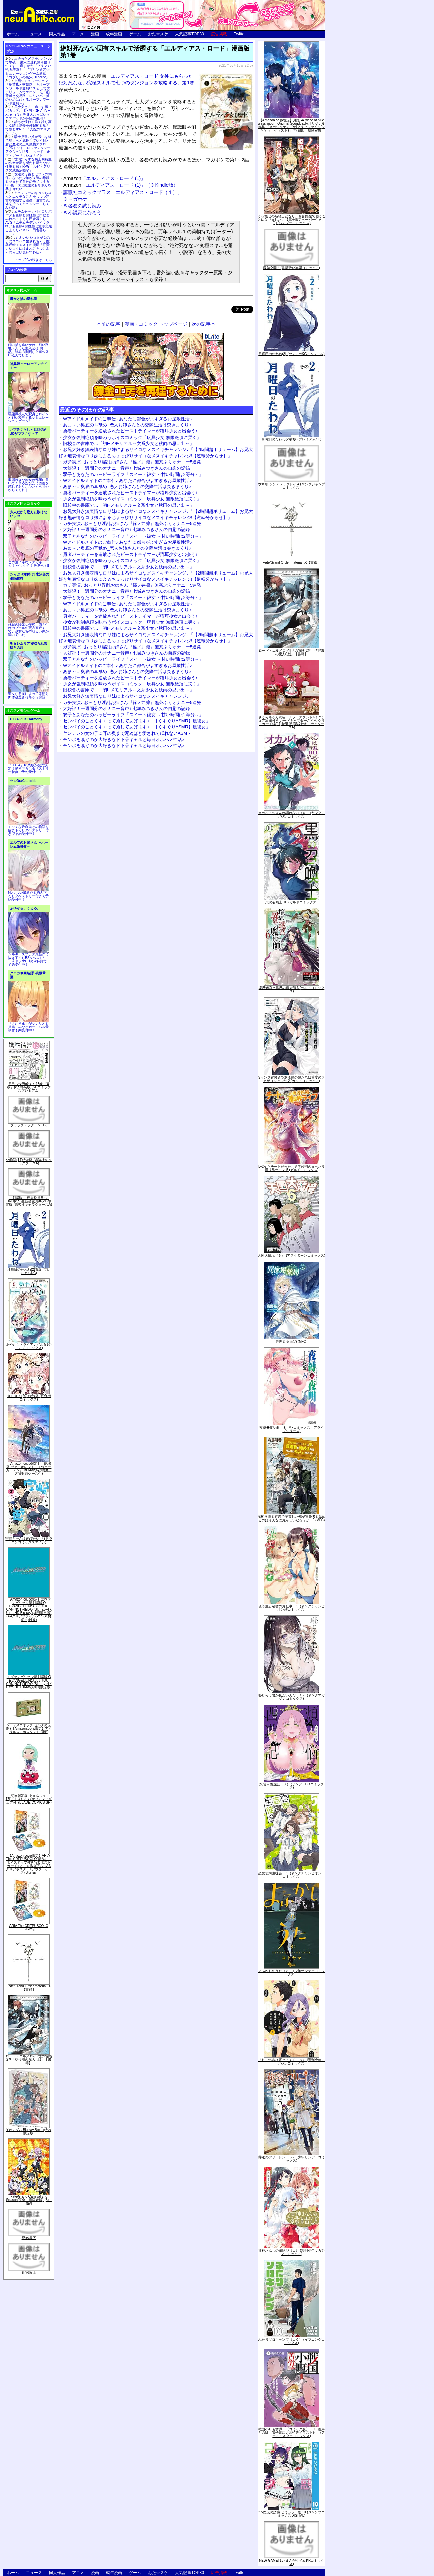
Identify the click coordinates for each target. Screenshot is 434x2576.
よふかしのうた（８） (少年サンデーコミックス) (291, 1972)
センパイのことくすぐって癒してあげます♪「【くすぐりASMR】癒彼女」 (136, 720)
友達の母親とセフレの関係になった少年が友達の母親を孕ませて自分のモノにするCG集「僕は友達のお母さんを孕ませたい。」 (28, 181)
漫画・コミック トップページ (156, 324)
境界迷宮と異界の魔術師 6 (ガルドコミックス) (291, 989)
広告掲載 (219, 34)
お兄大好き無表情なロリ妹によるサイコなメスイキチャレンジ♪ (126, 696)
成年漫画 (114, 34)
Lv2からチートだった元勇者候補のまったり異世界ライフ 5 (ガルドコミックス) (291, 1168)
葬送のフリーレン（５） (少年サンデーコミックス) (291, 2158)
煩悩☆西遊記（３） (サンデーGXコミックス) (291, 1785)
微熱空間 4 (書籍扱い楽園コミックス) (291, 268)
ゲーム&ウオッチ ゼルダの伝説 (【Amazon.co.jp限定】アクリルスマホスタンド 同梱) (29, 1728)
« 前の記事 (108, 324)
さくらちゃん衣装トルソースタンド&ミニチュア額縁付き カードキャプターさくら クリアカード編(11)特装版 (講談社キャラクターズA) (291, 722)
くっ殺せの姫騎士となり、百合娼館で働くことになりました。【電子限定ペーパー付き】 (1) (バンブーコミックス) (292, 219)
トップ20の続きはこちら (33, 260)
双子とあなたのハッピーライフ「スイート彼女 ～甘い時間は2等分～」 (133, 474)
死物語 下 (29, 2238)
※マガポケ (75, 199)
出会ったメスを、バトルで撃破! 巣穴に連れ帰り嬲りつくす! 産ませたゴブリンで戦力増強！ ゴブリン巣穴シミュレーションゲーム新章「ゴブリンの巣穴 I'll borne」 (28, 68)
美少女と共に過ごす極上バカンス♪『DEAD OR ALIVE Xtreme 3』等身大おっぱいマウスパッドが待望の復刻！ (28, 112)
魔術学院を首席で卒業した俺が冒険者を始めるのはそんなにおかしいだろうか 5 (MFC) (292, 1518)
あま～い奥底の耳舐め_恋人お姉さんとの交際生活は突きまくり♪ (127, 424)
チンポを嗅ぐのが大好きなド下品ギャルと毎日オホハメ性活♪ (123, 739)
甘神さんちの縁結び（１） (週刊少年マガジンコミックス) (291, 2252)
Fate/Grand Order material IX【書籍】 (29, 1987)
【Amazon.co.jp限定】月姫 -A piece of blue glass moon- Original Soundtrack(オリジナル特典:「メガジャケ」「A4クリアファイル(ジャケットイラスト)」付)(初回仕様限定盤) (291, 125)
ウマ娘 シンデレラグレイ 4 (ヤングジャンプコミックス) (291, 485)
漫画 (95, 34)
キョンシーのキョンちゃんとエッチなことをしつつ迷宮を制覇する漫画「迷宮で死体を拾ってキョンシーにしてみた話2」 (28, 200)
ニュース (34, 34)
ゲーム (135, 34)
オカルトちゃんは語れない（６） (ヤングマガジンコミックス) (291, 814)
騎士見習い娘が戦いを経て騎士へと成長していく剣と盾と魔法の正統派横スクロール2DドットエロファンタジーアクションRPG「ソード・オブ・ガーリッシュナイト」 (28, 146)
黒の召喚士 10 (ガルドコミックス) (291, 902)
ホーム (13, 34)
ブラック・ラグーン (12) (29, 1125)
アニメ (78, 34)
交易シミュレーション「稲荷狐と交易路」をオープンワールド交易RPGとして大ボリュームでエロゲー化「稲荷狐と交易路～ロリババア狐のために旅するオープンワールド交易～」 (27, 92)
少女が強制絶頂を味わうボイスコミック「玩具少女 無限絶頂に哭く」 (132, 437)
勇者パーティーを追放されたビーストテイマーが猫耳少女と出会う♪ (130, 431)
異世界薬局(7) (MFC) (291, 1341)
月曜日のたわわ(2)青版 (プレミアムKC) (29, 1271)
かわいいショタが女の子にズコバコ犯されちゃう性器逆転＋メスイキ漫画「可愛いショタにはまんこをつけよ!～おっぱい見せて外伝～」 (28, 245)
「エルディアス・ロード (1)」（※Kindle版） (120, 185)
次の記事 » (203, 324)
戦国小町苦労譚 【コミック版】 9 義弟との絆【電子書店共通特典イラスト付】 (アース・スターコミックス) (291, 2432)
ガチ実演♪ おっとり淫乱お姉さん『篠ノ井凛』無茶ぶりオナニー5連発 (132, 461)
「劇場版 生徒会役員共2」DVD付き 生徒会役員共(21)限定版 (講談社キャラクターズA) (29, 1201)
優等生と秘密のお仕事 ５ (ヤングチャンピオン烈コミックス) (291, 1607)
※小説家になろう (82, 212)
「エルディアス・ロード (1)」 (104, 178)
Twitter (240, 34)
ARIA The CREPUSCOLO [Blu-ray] (28, 1927)
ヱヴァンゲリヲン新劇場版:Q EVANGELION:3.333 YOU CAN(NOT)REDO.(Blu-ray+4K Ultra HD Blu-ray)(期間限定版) (29, 1682)
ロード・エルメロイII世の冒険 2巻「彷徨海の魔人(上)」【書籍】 (29, 2059)
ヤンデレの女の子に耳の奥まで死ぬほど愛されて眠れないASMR (127, 733)
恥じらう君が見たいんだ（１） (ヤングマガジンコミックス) (291, 1696)
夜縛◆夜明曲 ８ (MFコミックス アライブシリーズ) (291, 1429)
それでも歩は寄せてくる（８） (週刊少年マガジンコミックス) (291, 2061)
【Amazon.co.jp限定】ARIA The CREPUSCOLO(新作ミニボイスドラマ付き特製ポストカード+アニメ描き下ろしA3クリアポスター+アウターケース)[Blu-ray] (29, 1864)
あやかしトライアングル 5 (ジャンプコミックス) (29, 1346)
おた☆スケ (158, 34)
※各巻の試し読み (82, 205)
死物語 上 (29, 2272)
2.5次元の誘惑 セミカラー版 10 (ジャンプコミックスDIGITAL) (291, 2513)
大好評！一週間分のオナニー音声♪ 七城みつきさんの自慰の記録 (126, 468)
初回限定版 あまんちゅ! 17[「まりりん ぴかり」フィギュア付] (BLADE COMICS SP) (29, 1799)
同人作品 (57, 34)
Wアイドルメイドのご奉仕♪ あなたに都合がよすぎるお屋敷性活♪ (127, 418)
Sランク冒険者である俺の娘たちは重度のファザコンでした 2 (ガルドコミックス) (291, 1079)
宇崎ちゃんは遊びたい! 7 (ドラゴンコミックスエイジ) (28, 1540)
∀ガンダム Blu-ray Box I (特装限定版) (28, 2131)
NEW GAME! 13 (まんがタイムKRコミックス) (291, 2562)
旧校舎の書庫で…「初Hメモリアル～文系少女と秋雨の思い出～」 (128, 443)
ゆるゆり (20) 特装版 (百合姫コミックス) (29, 1397)
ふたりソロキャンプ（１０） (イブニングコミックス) (291, 2341)
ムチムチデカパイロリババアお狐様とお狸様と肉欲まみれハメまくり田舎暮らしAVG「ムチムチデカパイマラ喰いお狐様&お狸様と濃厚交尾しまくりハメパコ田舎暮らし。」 (28, 222)
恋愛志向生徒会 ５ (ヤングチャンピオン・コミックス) (291, 1874)
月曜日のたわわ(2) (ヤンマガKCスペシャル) (291, 354)
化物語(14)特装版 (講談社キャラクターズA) (29, 1161)
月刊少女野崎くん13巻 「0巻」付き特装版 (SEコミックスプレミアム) (29, 1087)
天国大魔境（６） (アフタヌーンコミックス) (291, 1255)
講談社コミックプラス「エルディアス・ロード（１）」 (122, 192)
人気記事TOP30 (189, 34)
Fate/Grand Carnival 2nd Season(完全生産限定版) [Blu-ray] (29, 2200)
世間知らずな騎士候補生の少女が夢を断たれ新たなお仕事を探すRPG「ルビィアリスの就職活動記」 (28, 164)
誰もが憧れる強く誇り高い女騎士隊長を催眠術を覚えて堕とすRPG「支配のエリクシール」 (28, 127)
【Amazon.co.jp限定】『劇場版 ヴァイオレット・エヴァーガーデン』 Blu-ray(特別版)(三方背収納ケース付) (29, 1468)
